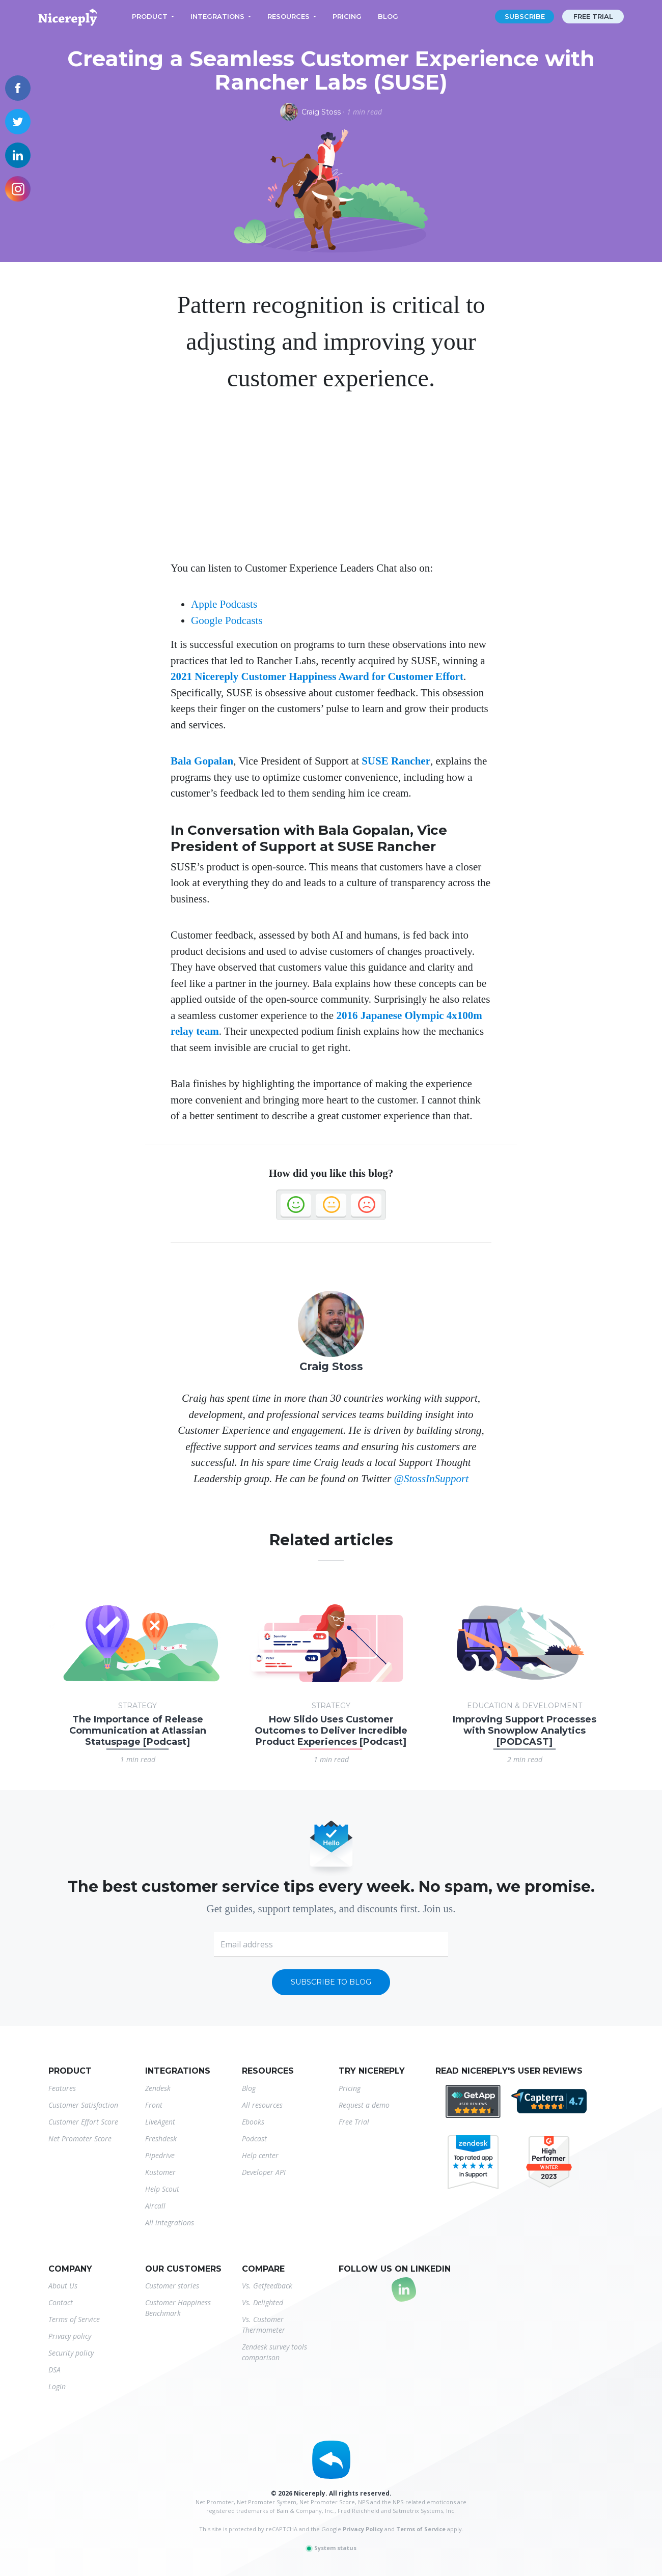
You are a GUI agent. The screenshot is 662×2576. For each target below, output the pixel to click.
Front (153, 2105)
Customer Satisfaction (83, 2105)
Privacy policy (69, 2336)
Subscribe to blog (331, 1982)
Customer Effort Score (83, 2122)
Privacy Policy (363, 2529)
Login (57, 2386)
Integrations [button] (217, 16)
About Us (62, 2285)
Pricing (347, 16)
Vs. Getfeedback (267, 2285)
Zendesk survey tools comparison (274, 2352)
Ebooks (253, 2122)
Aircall (155, 2206)
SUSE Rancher (396, 761)
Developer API (264, 2172)
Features (62, 2088)
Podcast (254, 2138)
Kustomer (160, 2172)
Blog (388, 16)
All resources (262, 2105)
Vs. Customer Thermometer (263, 2324)
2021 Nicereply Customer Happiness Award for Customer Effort (317, 676)
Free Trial (354, 2122)
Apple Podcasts (224, 604)
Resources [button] (288, 16)
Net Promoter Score (80, 2138)
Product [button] (150, 16)
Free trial (593, 16)
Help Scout (162, 2189)
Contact (60, 2302)
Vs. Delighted (262, 2302)
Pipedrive (160, 2155)
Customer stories (172, 2285)
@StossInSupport (431, 1479)
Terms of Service (74, 2319)
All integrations (169, 2222)
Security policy (71, 2353)
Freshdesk (161, 2138)
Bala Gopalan (202, 761)
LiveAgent (160, 2122)
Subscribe (525, 16)
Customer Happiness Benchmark (178, 2308)
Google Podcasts (227, 620)
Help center (260, 2155)
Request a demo (364, 2105)
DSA (54, 2369)
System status (331, 2548)
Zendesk (158, 2088)
